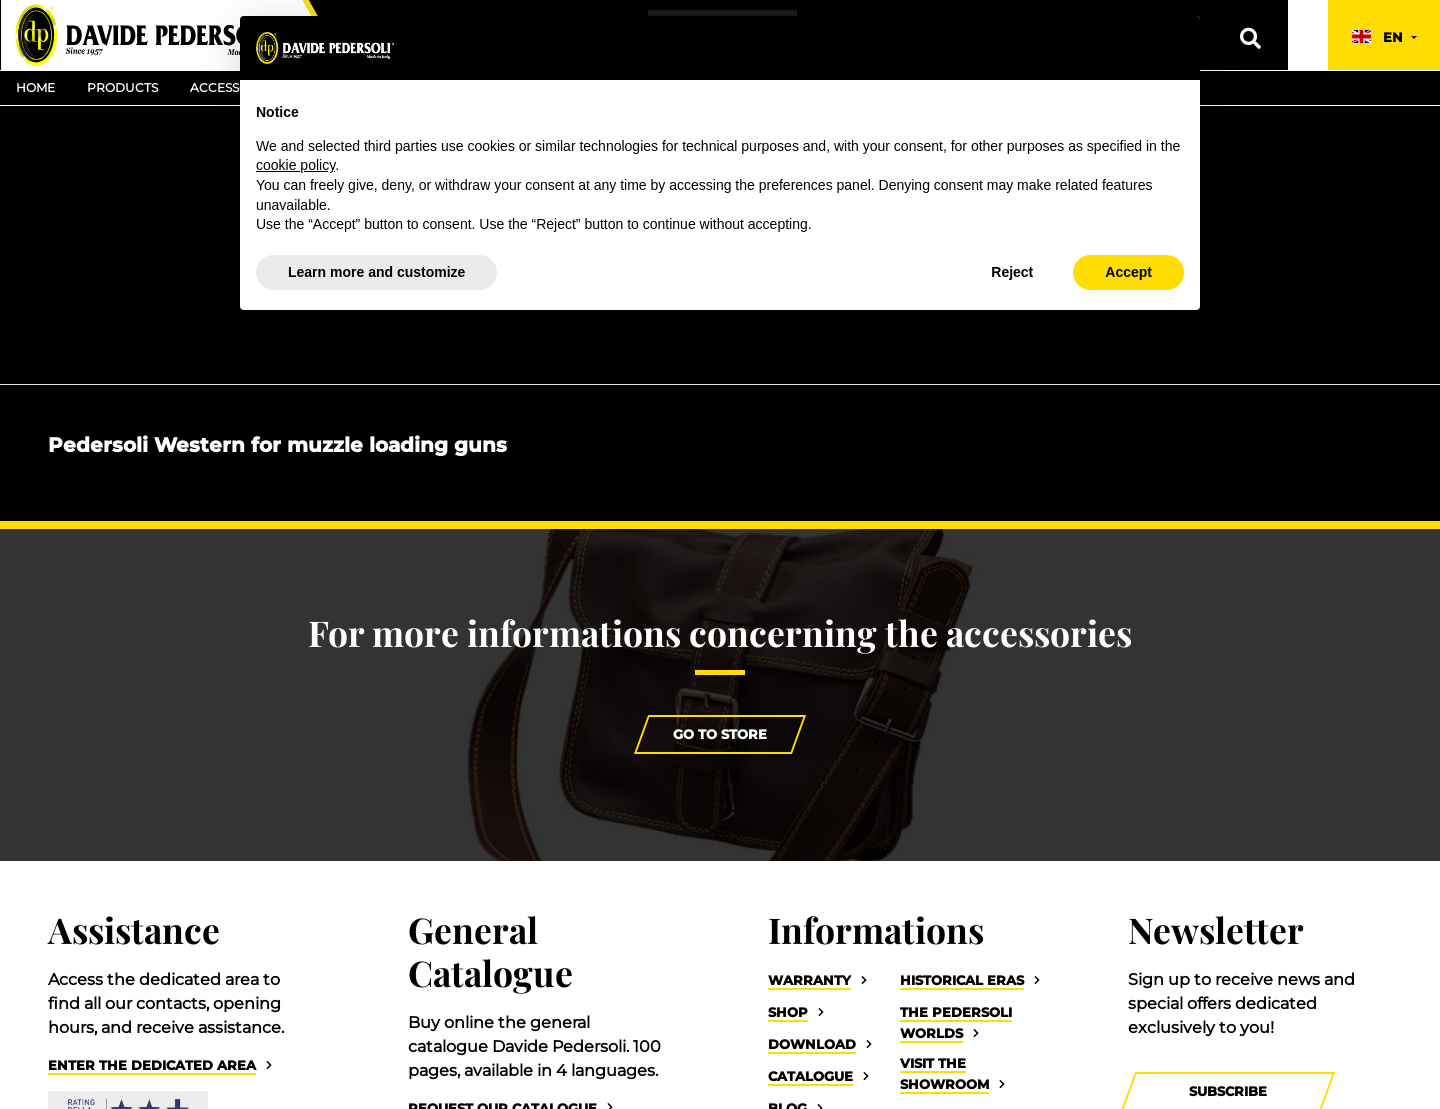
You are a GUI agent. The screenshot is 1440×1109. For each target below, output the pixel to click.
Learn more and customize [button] (376, 272)
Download (812, 1044)
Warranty (809, 980)
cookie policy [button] (295, 165)
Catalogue (810, 1076)
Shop (788, 1012)
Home (35, 87)
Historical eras (962, 980)
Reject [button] (1012, 272)
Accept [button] (1128, 272)
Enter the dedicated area (152, 1065)
